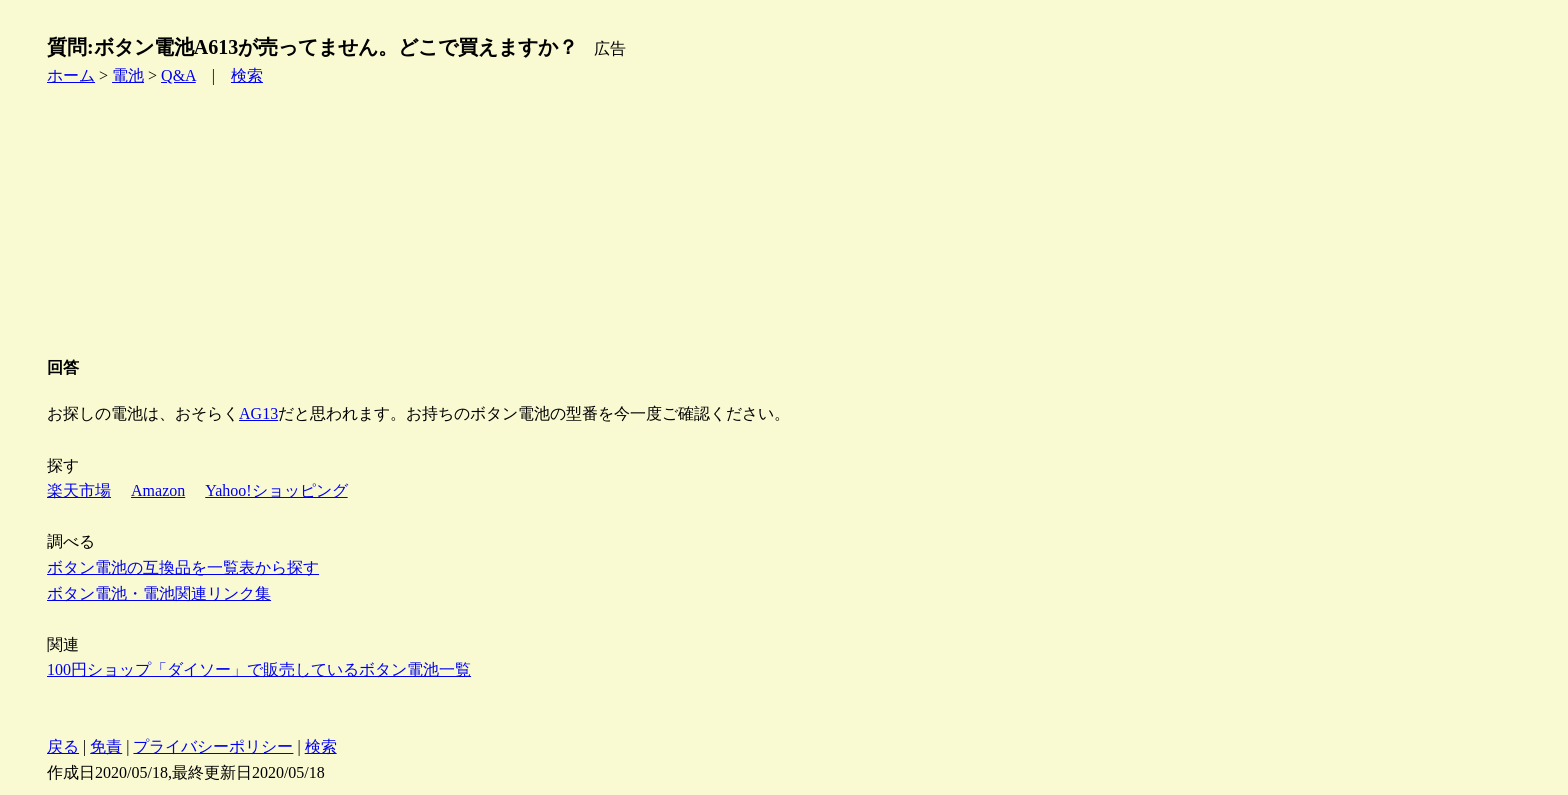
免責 (106, 746)
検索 (247, 75)
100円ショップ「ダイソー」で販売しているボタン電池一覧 (259, 669)
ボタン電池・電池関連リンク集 (159, 593)
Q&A (178, 75)
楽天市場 (79, 490)
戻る (63, 746)
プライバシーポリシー (213, 746)
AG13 (258, 413)
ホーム (71, 75)
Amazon (158, 490)
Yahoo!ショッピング (276, 490)
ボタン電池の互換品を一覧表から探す (183, 567)
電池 (128, 75)
